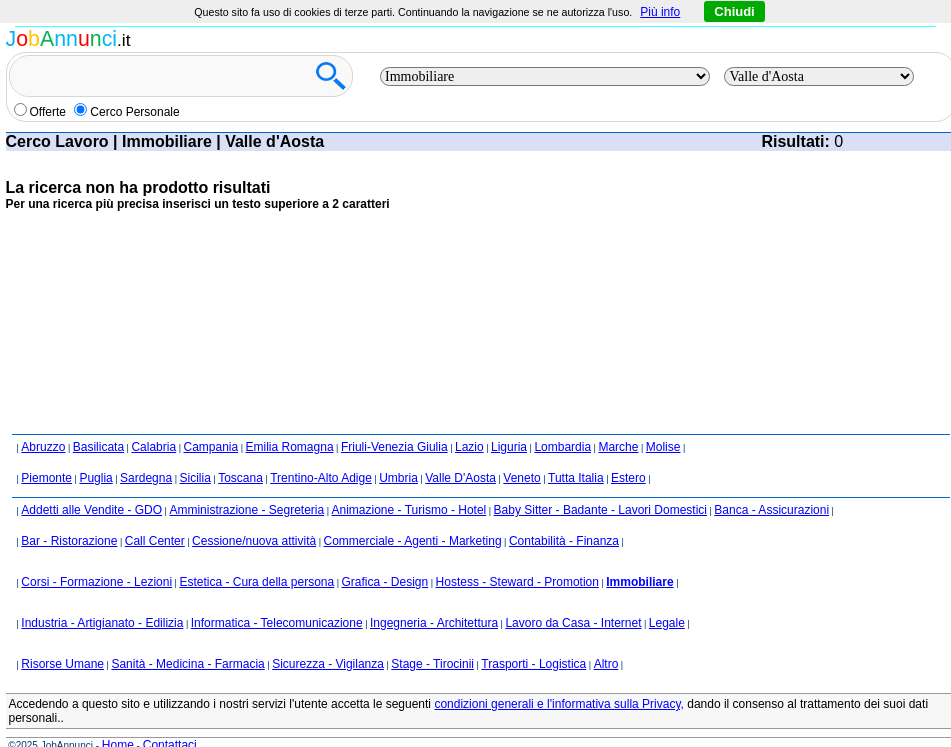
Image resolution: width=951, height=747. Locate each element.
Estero (628, 478)
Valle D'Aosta (460, 478)
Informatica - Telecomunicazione (277, 623)
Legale (667, 623)
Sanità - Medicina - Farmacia (187, 664)
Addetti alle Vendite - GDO (91, 510)
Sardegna (146, 478)
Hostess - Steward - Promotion (517, 582)
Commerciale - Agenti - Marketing (413, 541)
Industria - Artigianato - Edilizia (102, 623)
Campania (210, 447)
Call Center (155, 541)
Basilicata (98, 447)
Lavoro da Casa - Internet (573, 623)
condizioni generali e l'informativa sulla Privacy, (559, 704)
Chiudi (734, 11)
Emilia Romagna (290, 447)
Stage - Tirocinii (432, 664)
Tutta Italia (576, 478)
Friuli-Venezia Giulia (394, 447)
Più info (660, 12)
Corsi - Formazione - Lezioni (96, 582)
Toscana (240, 478)
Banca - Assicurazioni (771, 510)
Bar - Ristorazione (69, 541)
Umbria (398, 478)
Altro (606, 664)
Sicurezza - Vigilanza (328, 664)
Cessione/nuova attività (254, 541)
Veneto (521, 478)
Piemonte (46, 478)
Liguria (509, 447)
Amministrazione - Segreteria (246, 510)
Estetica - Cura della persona (256, 582)
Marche (618, 447)
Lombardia (562, 447)
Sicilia (194, 478)
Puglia (95, 478)
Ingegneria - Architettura (434, 623)
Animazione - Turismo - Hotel (409, 510)
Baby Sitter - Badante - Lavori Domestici (600, 510)
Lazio (469, 447)
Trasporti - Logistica (533, 664)
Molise (663, 447)
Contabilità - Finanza (564, 541)
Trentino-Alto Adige (321, 478)
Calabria (153, 447)
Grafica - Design (385, 582)
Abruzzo (43, 447)
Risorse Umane (62, 664)
